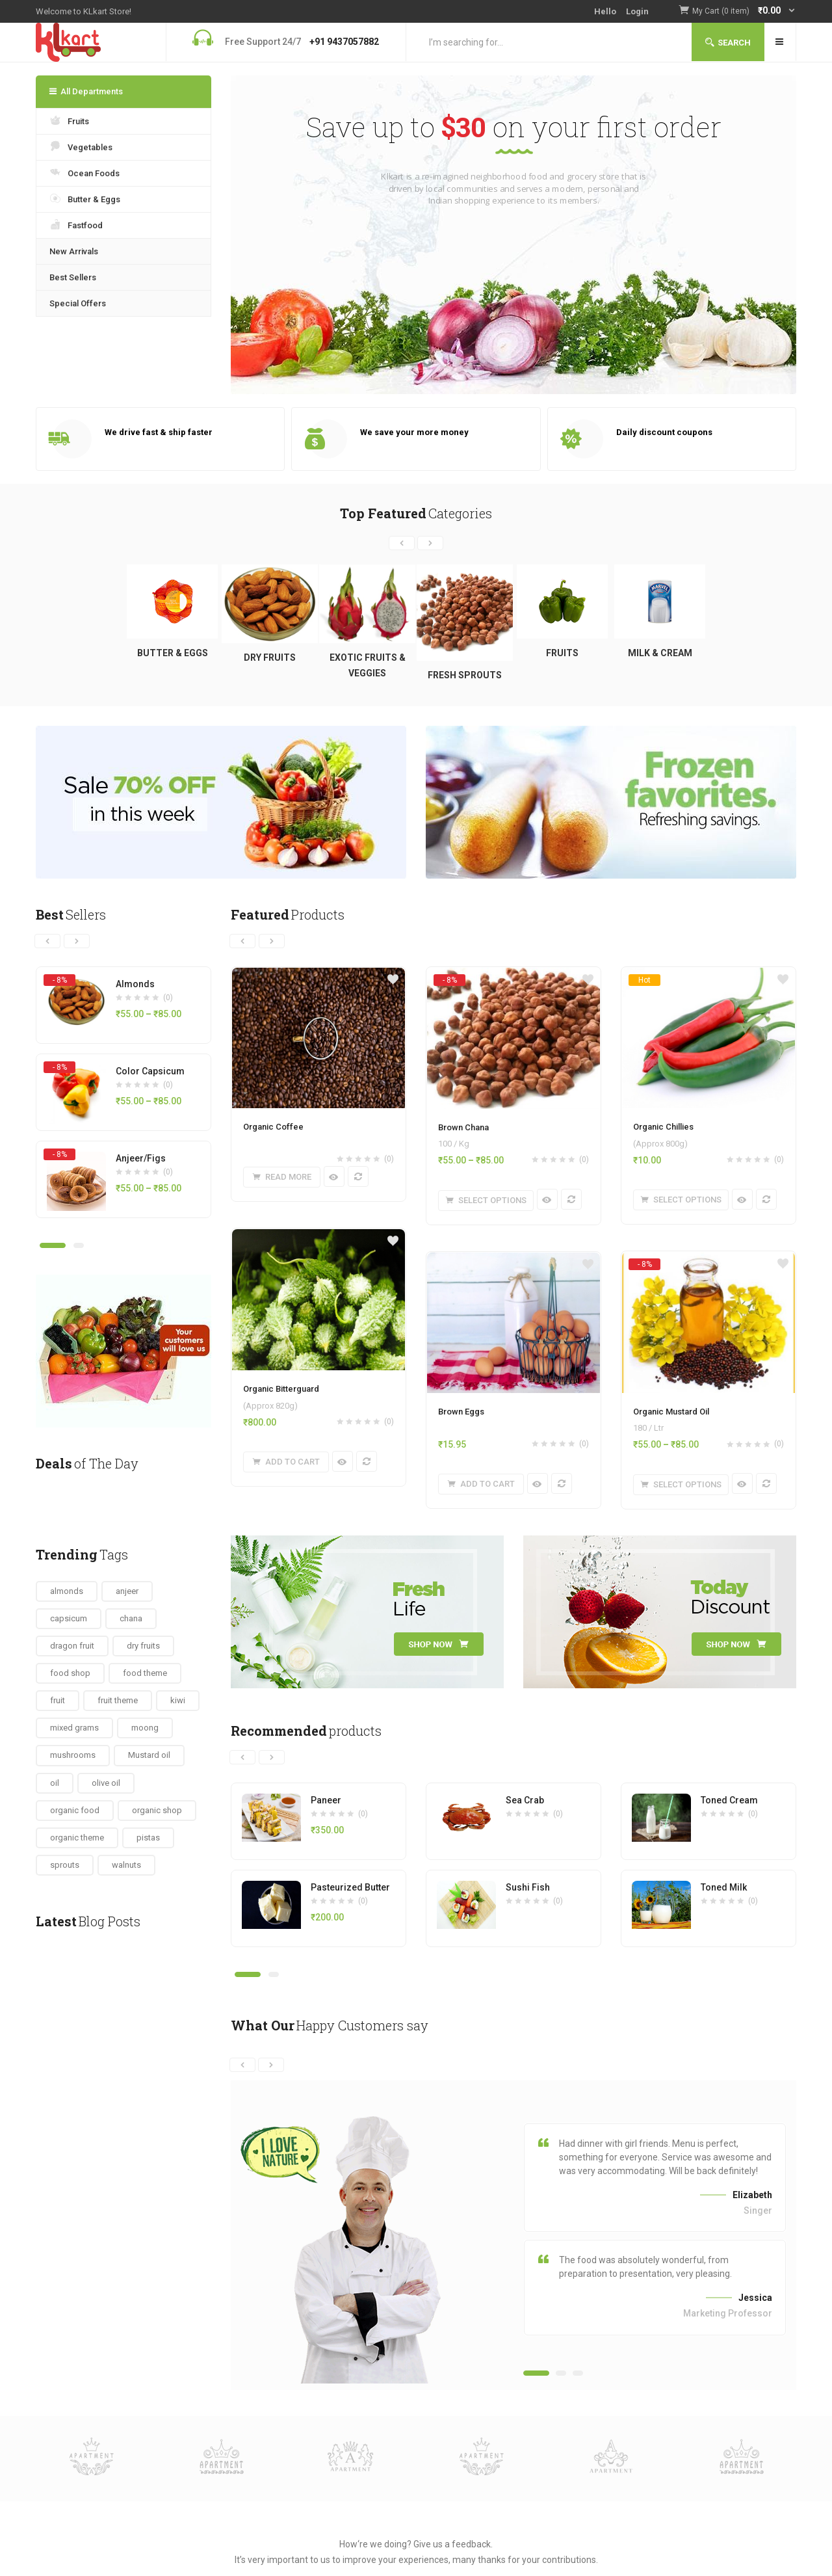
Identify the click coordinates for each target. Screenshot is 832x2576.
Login (637, 11)
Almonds (135, 984)
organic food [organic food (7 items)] (74, 1810)
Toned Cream (729, 1800)
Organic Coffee (273, 1127)
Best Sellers (72, 277)
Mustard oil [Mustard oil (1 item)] (149, 1755)
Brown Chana (463, 1127)
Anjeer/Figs (141, 1158)
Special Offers (77, 303)
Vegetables (80, 146)
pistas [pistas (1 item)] (148, 1837)
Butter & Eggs (84, 198)
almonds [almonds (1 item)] (66, 1591)
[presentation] (402, 543)
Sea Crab (525, 1800)
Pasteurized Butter (350, 1887)
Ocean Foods (84, 172)
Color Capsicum (150, 1071)
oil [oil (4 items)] (54, 1783)
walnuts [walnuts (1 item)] (126, 1865)
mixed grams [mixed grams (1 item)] (74, 1728)
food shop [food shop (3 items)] (70, 1673)
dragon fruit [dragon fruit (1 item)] (72, 1646)
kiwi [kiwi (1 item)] (177, 1700)
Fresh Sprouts (465, 675)
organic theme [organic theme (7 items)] (77, 1837)
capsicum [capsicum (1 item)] (68, 1618)
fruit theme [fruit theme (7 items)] (118, 1700)
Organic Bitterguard (281, 1389)
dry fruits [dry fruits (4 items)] (143, 1646)
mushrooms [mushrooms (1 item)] (73, 1755)
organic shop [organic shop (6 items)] (157, 1810)
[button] (744, 11)
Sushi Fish (528, 1887)
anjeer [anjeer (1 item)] (127, 1591)
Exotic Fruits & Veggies (368, 665)
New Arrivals (73, 251)
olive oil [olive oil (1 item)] (106, 1783)
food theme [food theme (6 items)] (145, 1673)
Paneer (326, 1800)
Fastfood (76, 224)
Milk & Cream (660, 653)
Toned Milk (724, 1887)
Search (728, 42)
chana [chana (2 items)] (131, 1618)
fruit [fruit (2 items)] (57, 1700)
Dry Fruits (270, 657)
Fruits (69, 120)
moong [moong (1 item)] (145, 1728)
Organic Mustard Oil (671, 1411)
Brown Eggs (461, 1411)
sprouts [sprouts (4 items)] (64, 1865)
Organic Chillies (663, 1127)
